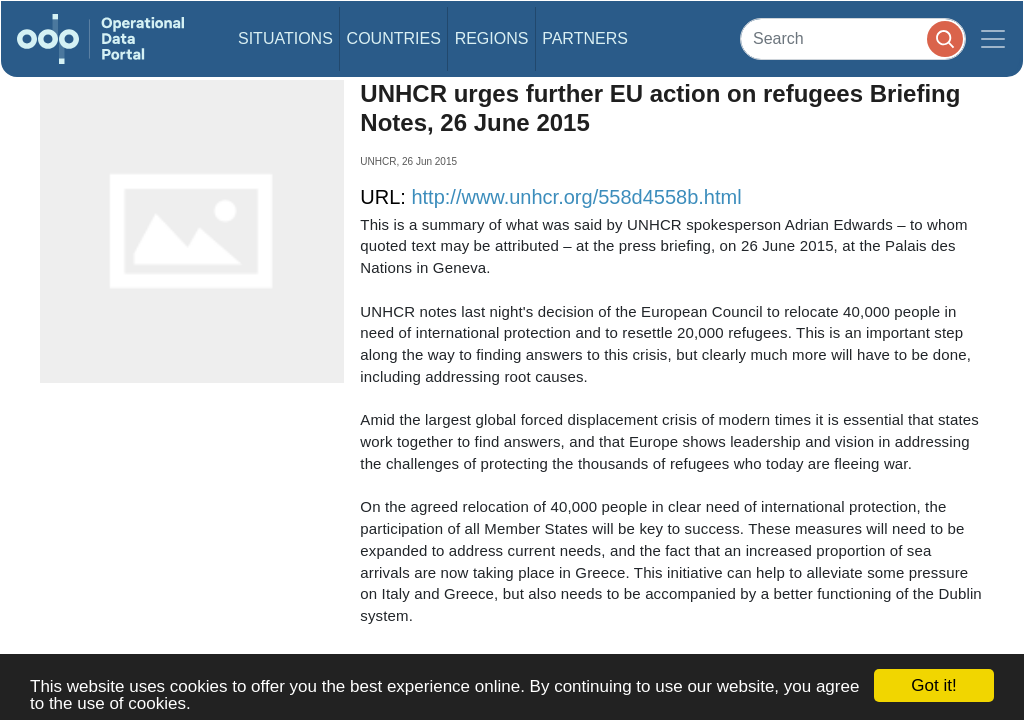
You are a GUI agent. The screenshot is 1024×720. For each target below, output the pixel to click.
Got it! (933, 685)
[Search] (853, 38)
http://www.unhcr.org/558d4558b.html (576, 197)
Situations (285, 38)
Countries (394, 38)
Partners (585, 38)
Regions (492, 38)
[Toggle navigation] (993, 39)
